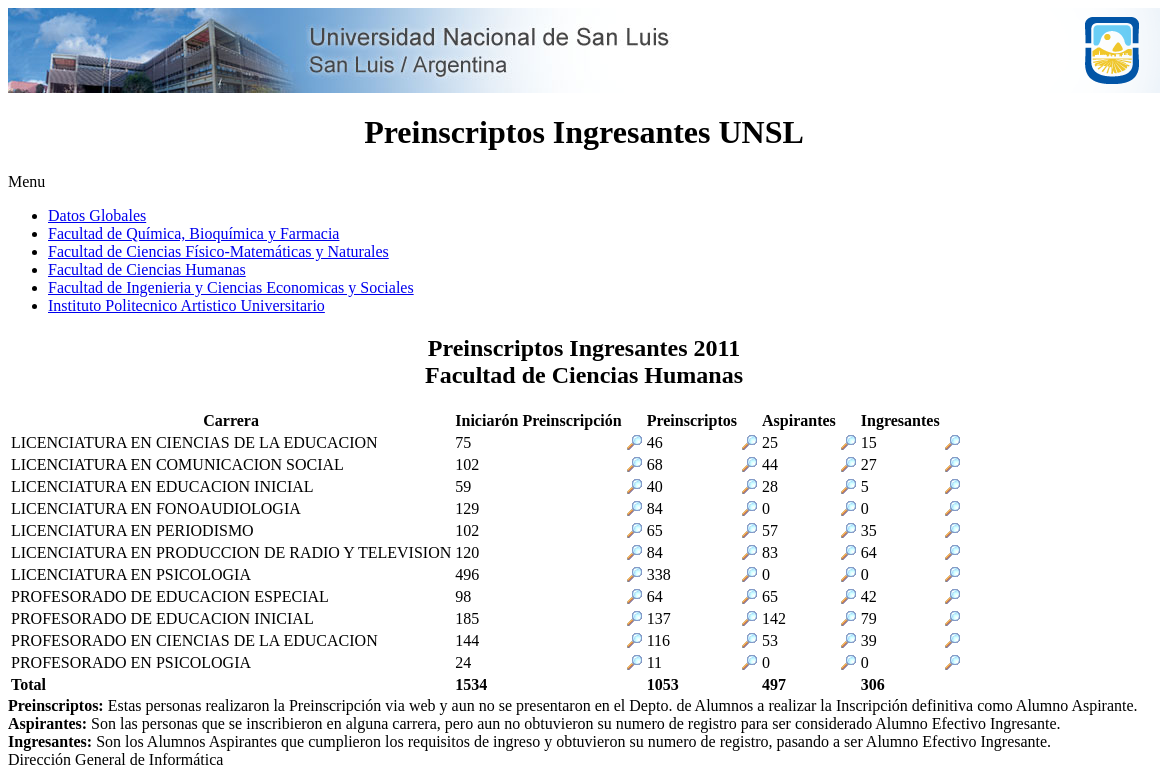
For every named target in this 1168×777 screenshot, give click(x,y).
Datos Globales (97, 215)
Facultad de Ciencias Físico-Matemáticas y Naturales (218, 251)
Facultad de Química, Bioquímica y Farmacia (193, 233)
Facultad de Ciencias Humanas (147, 269)
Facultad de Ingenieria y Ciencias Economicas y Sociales (231, 287)
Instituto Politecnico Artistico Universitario (186, 305)
